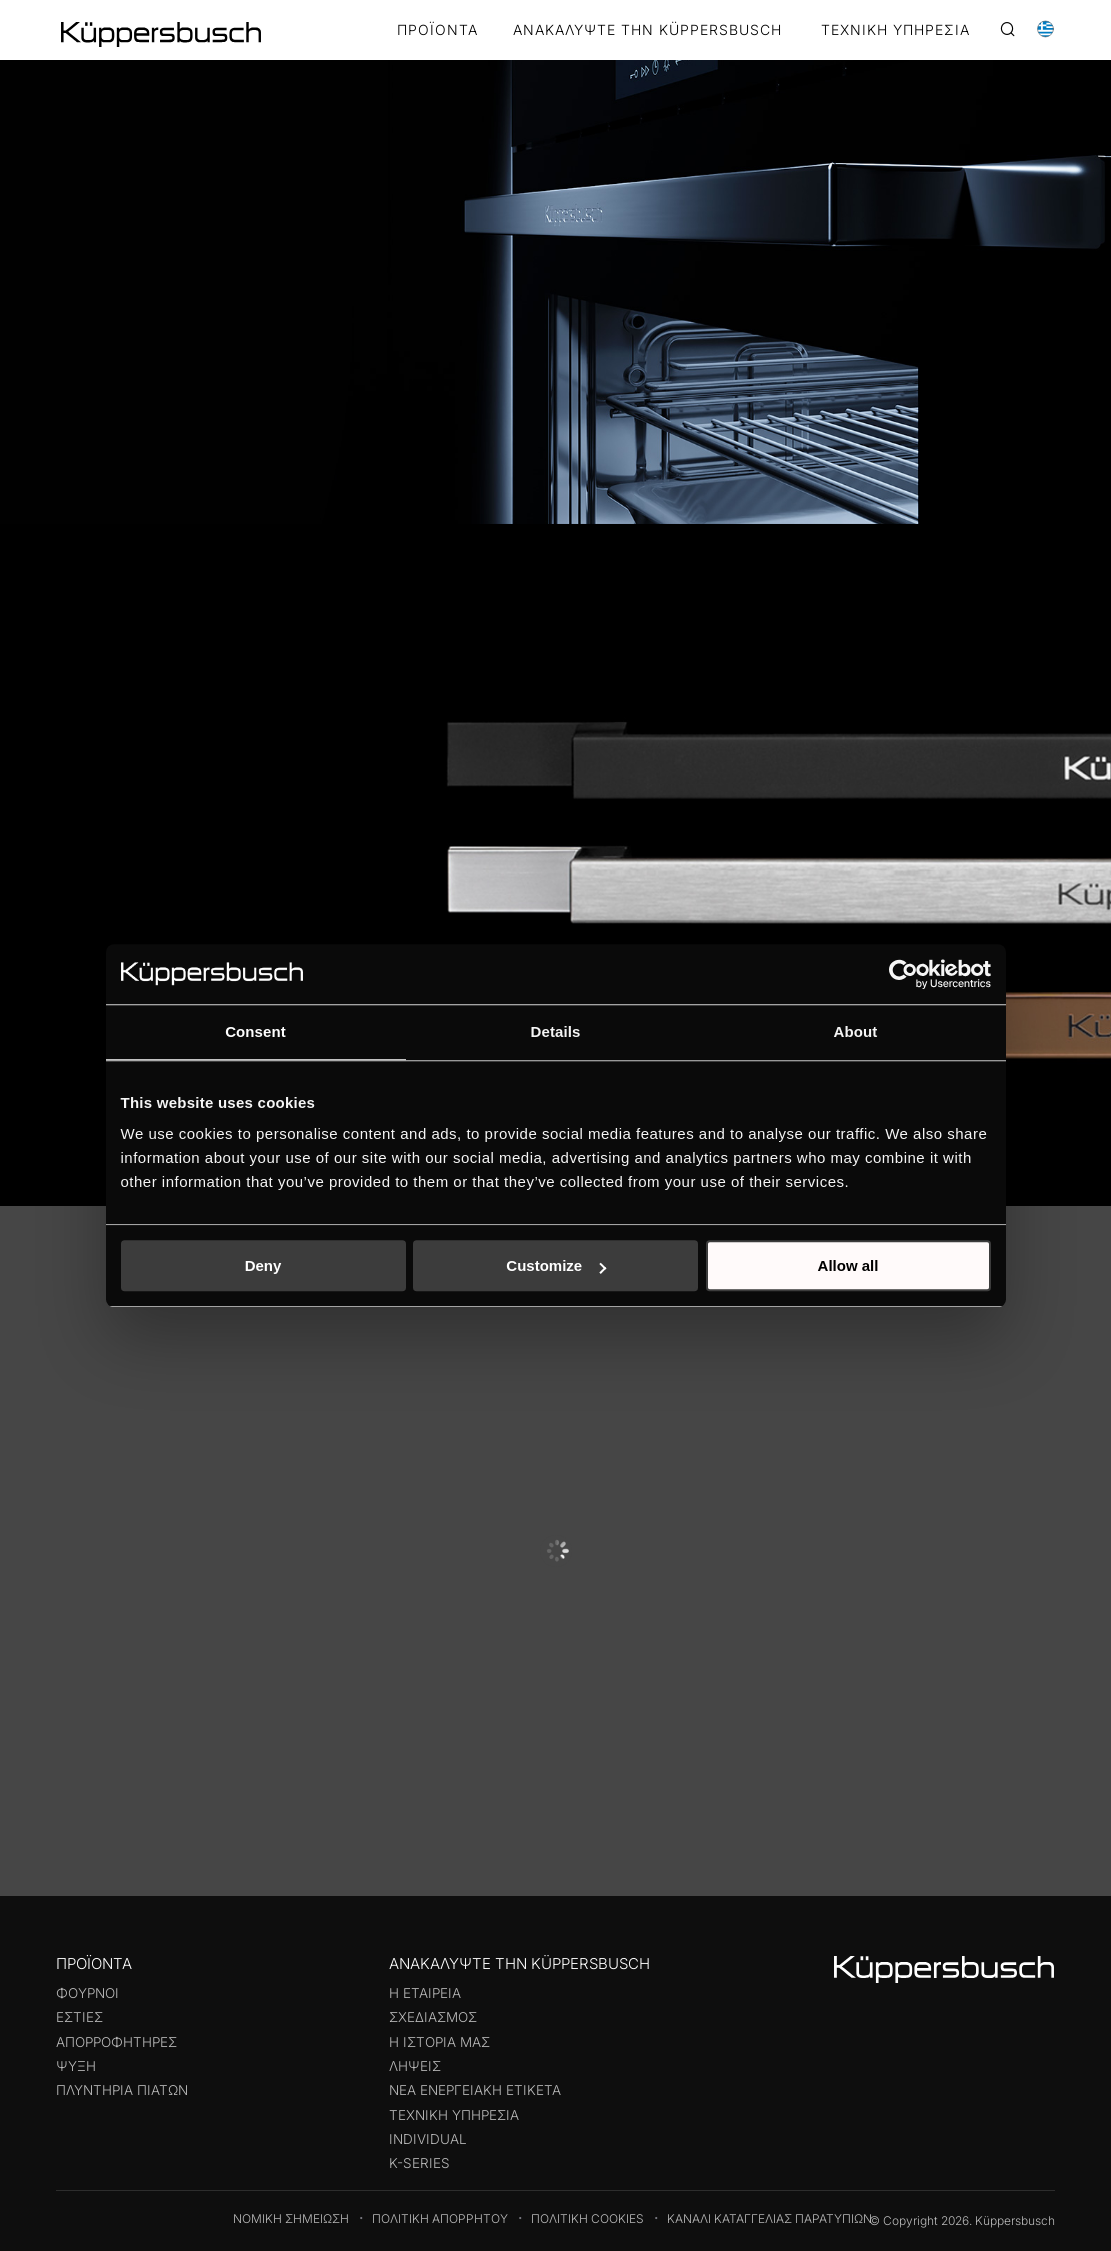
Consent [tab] (255, 1031)
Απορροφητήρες (116, 2042)
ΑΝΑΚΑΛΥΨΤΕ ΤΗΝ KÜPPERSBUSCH (647, 30)
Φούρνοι (87, 1993)
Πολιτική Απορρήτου (440, 2218)
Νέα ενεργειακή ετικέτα (475, 2090)
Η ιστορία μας (439, 2042)
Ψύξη (76, 2066)
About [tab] (856, 1031)
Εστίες (79, 2017)
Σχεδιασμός (433, 2017)
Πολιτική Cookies (587, 2218)
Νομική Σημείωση (291, 2218)
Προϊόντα (437, 30)
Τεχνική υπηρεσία (454, 2115)
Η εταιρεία (425, 1993)
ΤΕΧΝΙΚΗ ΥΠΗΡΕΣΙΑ (895, 30)
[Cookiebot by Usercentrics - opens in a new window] (903, 974)
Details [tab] (556, 1031)
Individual (428, 2139)
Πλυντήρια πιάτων (122, 2090)
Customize (556, 1265)
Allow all (848, 1265)
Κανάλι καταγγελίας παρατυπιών (769, 2218)
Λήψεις (415, 2066)
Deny (263, 1265)
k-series (419, 2163)
